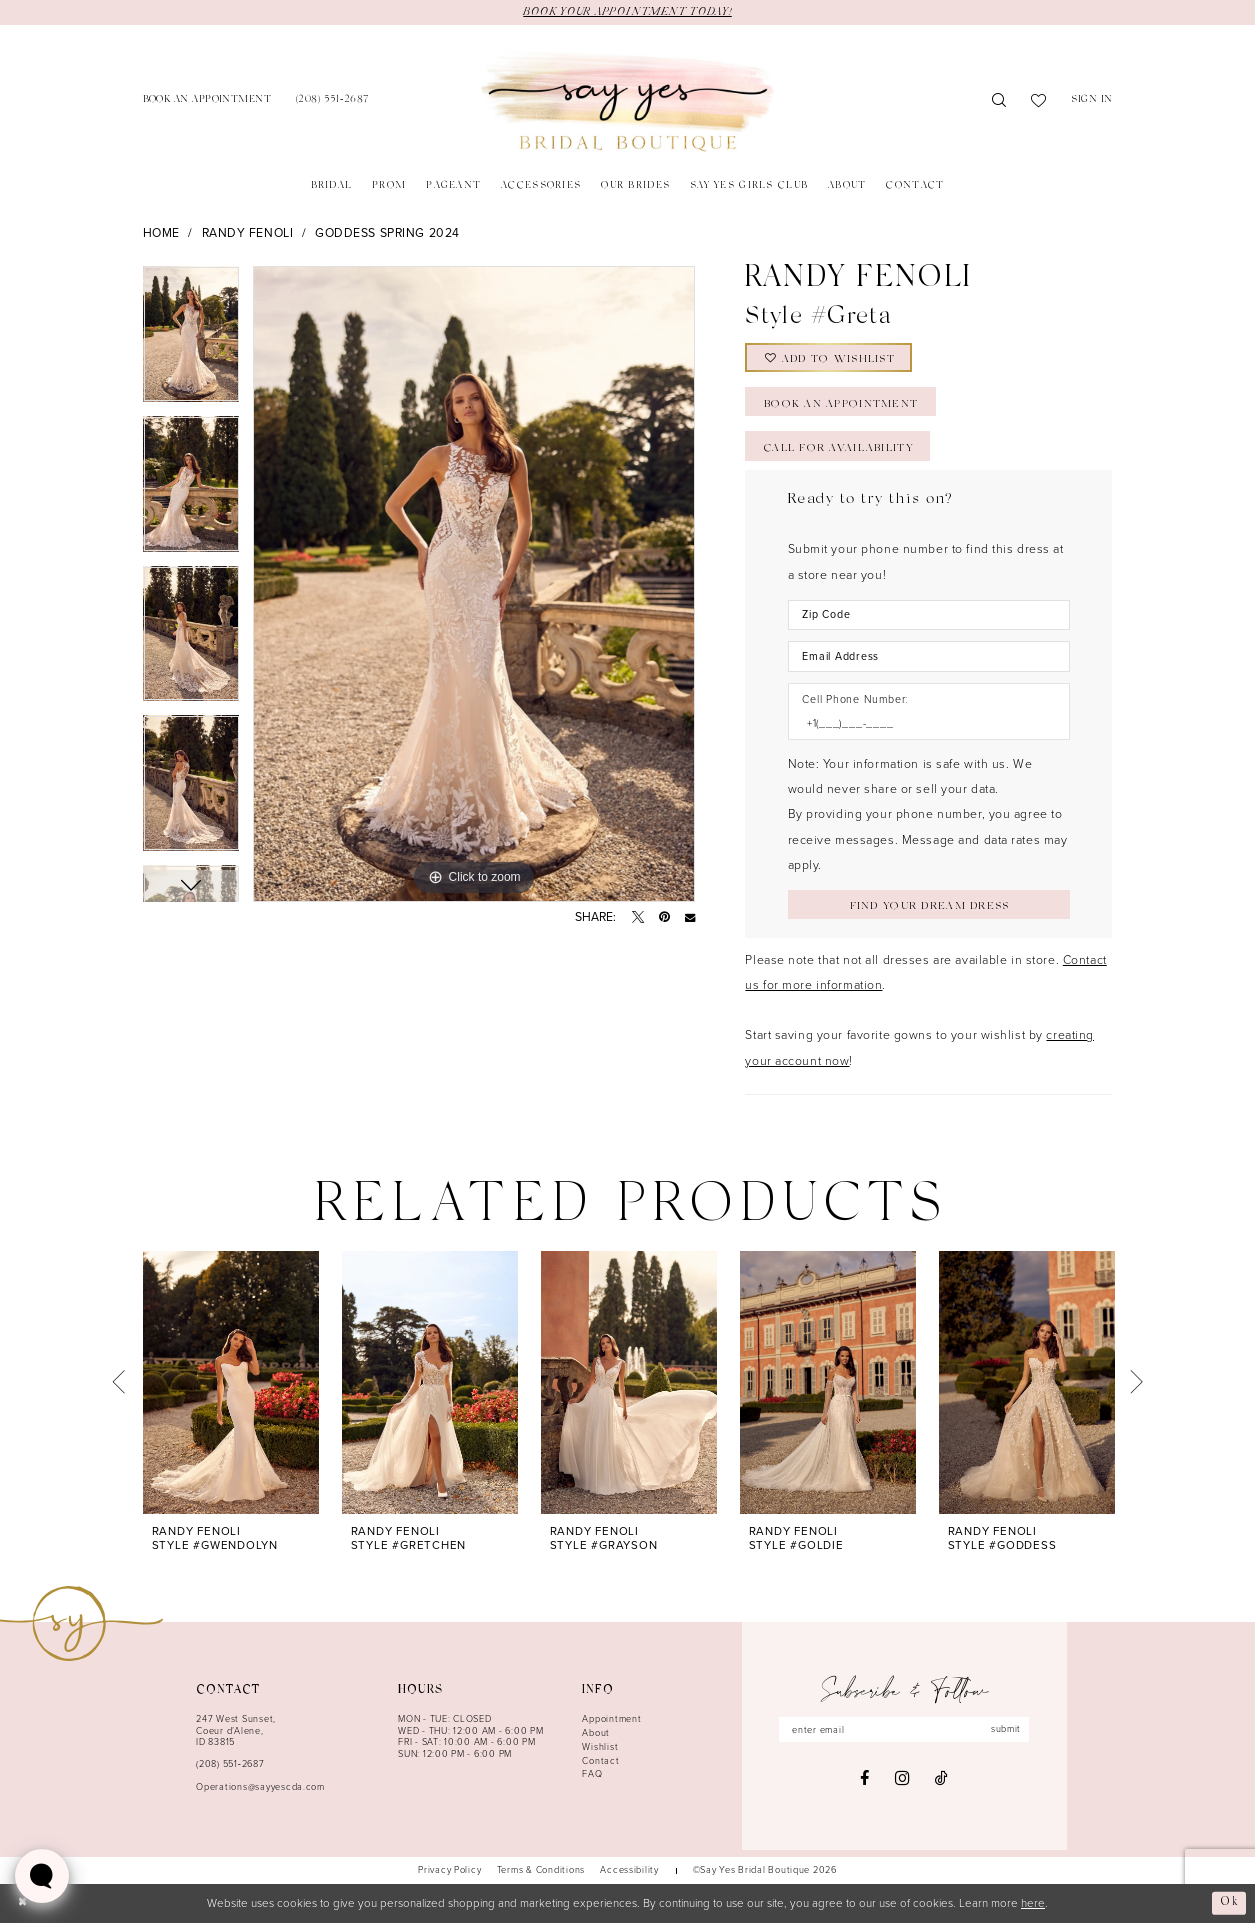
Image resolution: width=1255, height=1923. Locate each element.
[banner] (627, 102)
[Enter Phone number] (921, 723)
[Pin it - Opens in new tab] (664, 917)
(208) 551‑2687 (230, 1764)
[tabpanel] (191, 341)
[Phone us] (332, 101)
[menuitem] (206, 101)
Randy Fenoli (248, 233)
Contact (600, 1761)
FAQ (592, 1774)
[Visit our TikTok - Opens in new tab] (941, 1778)
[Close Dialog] (22, 1903)
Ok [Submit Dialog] (1229, 1903)
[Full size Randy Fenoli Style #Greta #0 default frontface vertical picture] (474, 584)
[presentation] (231, 1382)
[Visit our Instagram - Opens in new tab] (902, 1778)
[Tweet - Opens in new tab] (638, 917)
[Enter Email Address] (929, 656)
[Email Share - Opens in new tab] (690, 917)
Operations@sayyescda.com (260, 1787)
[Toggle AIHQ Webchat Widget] (42, 1876)
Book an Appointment (841, 405)
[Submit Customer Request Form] (929, 904)
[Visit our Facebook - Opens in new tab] (864, 1778)
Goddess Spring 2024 (387, 233)
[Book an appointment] (206, 101)
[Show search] (999, 102)
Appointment (611, 1719)
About (596, 1733)
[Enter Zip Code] (929, 615)
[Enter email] (904, 1729)
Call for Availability (838, 449)
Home (161, 233)
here (1033, 1903)
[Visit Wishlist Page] (1039, 102)
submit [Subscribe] (1006, 1729)
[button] (1092, 101)
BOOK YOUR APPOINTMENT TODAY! (627, 12)
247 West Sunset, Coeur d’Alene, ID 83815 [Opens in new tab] (236, 1730)
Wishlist (600, 1747)
